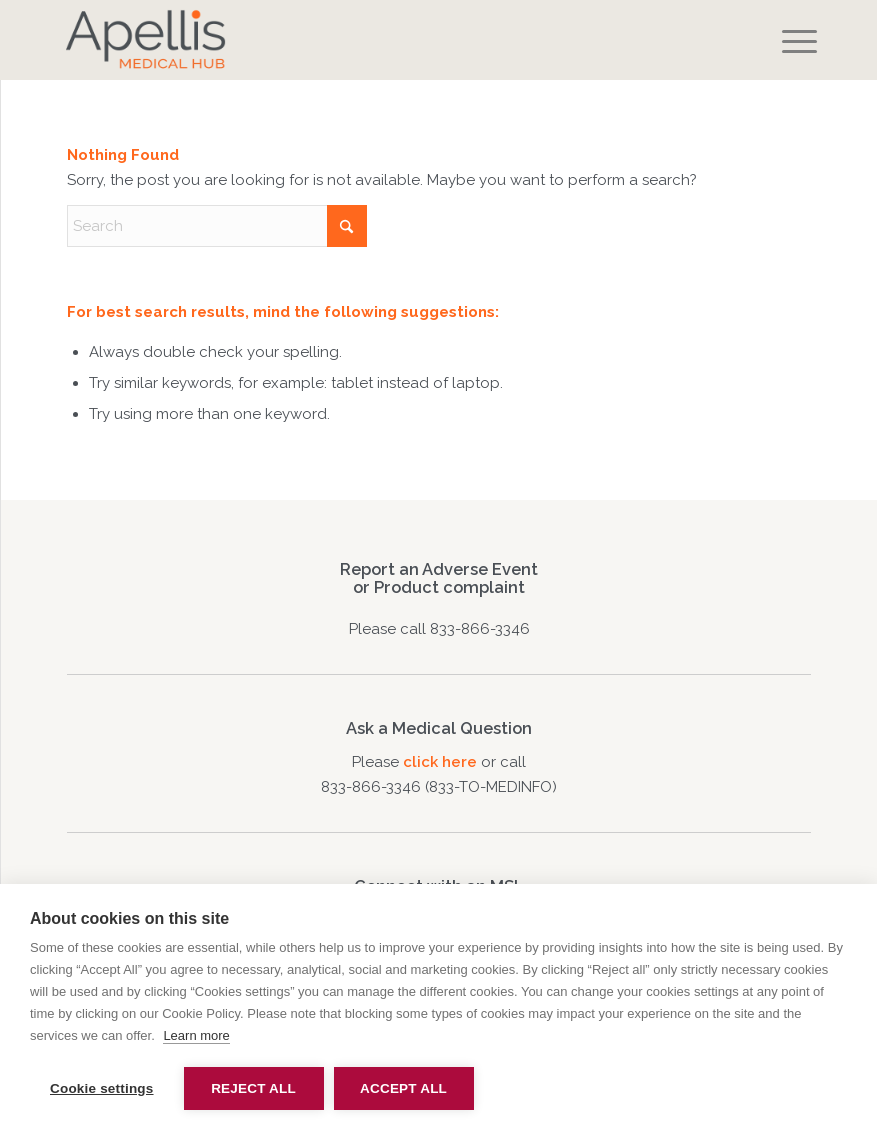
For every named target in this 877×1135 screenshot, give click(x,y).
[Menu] (784, 42)
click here (442, 762)
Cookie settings (102, 1088)
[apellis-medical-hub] (364, 40)
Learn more (196, 1035)
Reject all (253, 1088)
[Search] (217, 226)
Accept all (403, 1088)
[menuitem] (784, 42)
